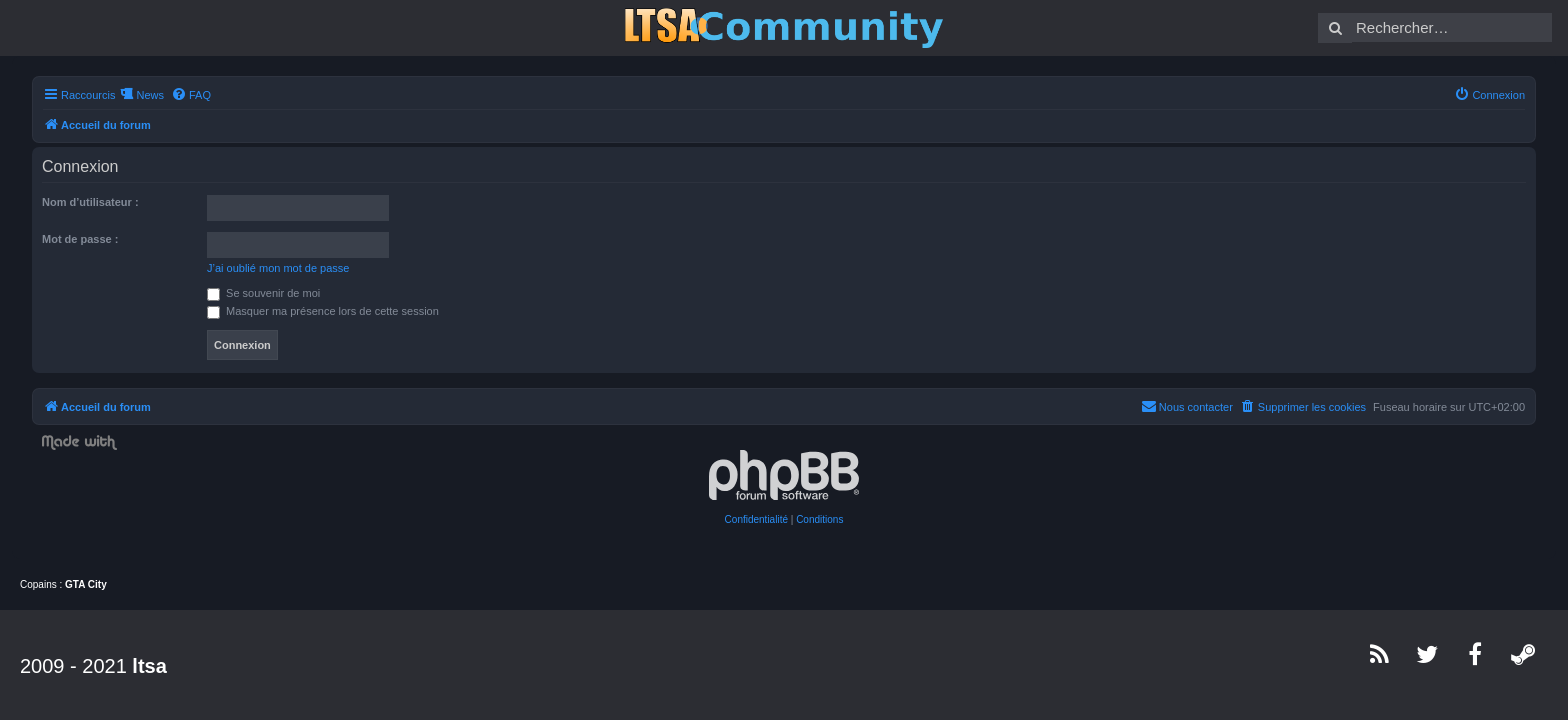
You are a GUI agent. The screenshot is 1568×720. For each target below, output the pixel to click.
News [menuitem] (138, 95)
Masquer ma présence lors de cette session (311, 311)
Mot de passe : (68, 239)
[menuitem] (179, 95)
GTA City (86, 584)
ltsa (149, 666)
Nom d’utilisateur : (78, 202)
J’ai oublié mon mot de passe (266, 268)
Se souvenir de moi (251, 293)
